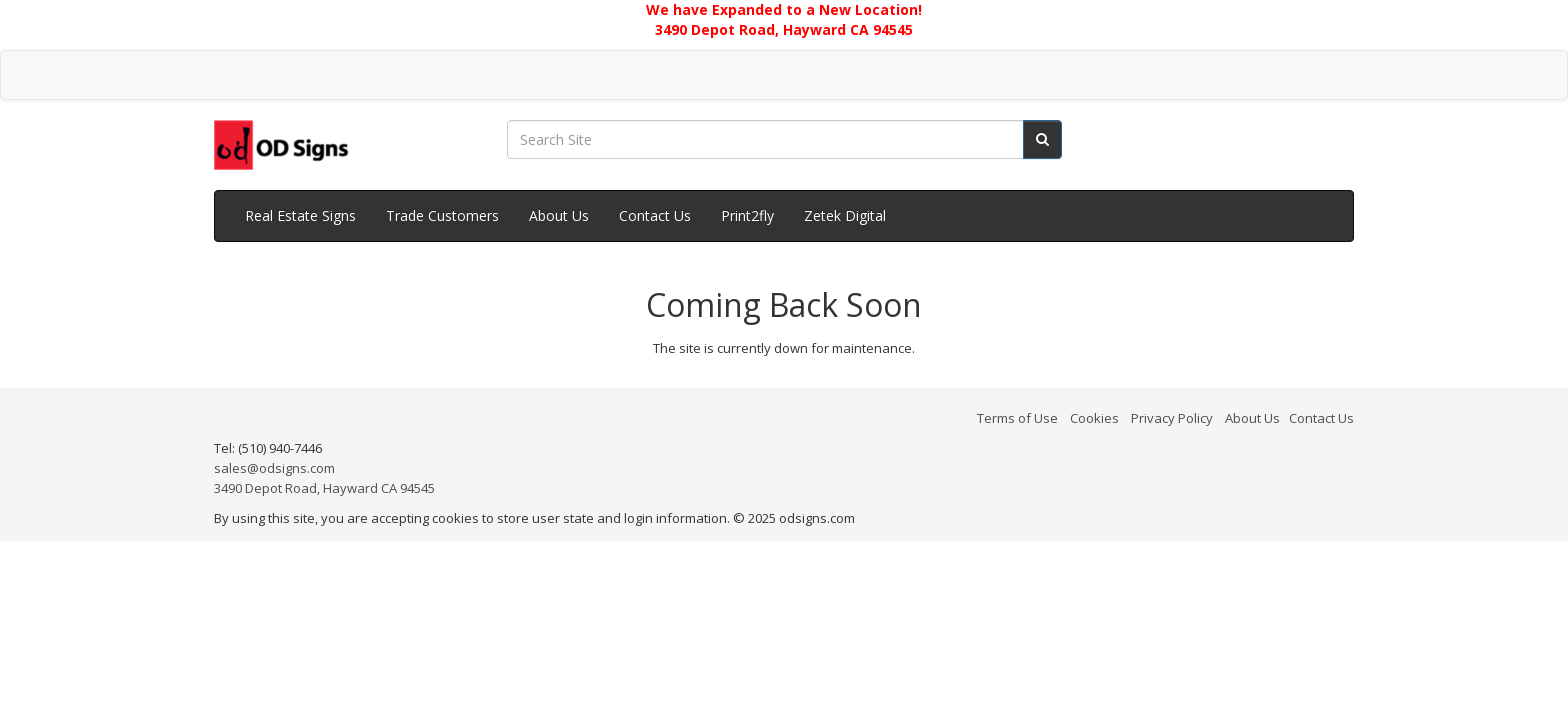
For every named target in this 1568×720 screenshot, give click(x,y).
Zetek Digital (845, 215)
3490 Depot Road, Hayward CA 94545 (324, 488)
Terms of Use (1017, 418)
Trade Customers (442, 215)
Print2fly (747, 215)
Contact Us (655, 215)
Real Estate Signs (300, 215)
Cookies (1094, 418)
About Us (559, 215)
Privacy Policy (1172, 418)
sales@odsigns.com (274, 468)
